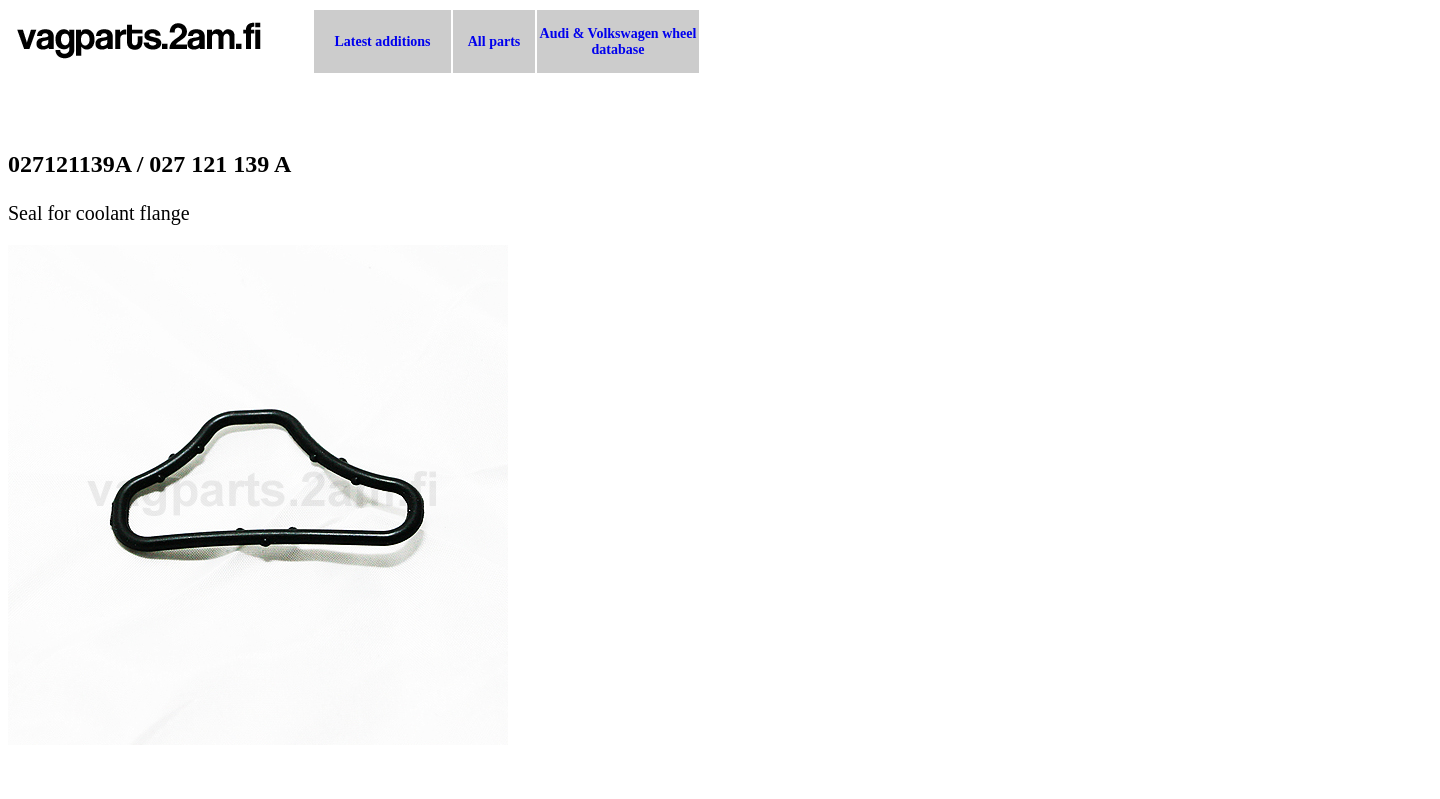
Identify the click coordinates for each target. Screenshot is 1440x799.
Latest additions (382, 41)
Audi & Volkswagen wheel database (618, 41)
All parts (494, 41)
